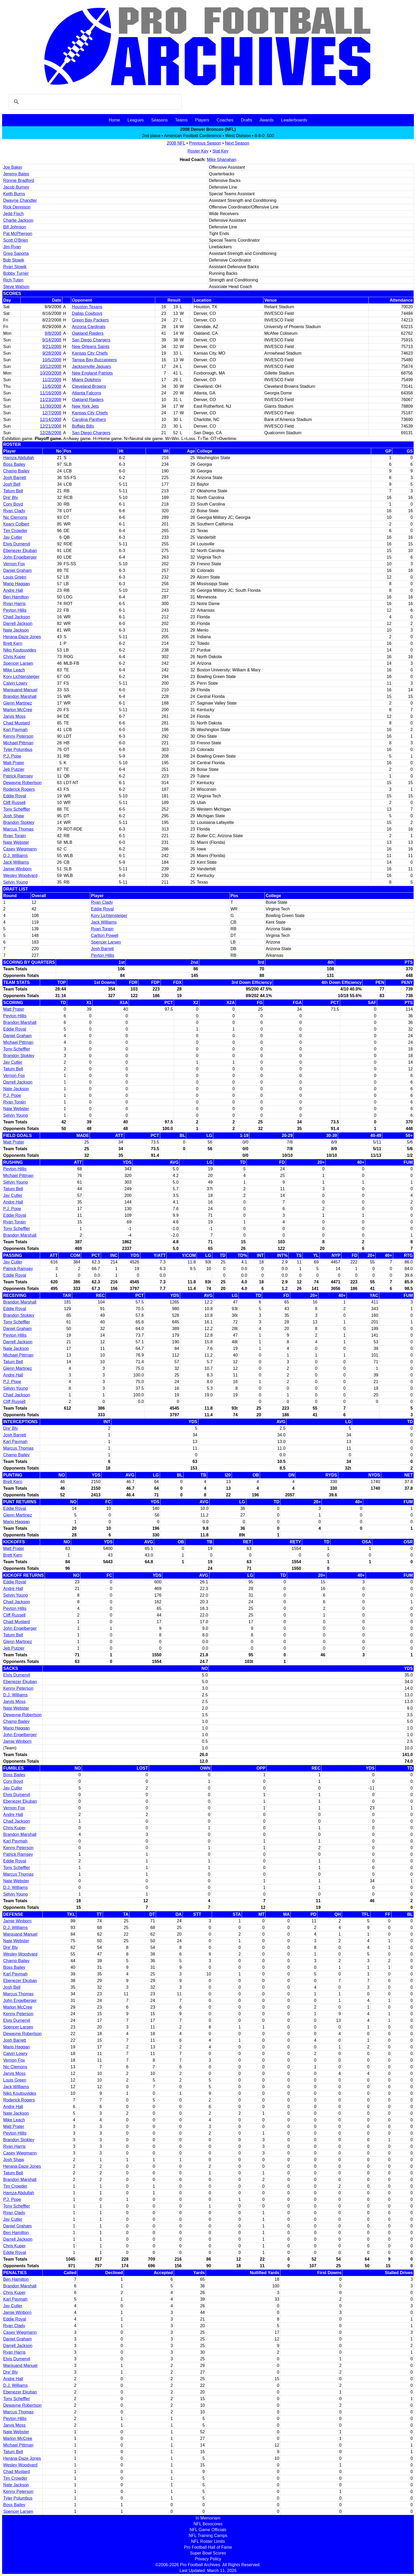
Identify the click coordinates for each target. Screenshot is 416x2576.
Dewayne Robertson (22, 782)
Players (202, 120)
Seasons (159, 120)
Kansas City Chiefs (90, 353)
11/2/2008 (51, 379)
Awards (266, 120)
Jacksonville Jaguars (91, 366)
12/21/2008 (50, 426)
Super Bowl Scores (208, 2553)
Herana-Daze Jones (22, 637)
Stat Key (220, 151)
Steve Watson (16, 286)
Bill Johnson (14, 227)
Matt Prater (13, 763)
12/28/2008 (50, 433)
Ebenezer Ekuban (20, 550)
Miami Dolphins (86, 379)
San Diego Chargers (91, 340)
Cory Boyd (13, 504)
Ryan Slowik (15, 266)
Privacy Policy (208, 2559)
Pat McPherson (17, 233)
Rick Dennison (17, 207)
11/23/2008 (50, 399)
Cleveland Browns (89, 386)
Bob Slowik (13, 260)
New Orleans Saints (90, 346)
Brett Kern (12, 643)
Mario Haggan (16, 583)
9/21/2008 (51, 346)
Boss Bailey (14, 464)
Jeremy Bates (16, 174)
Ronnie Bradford (18, 180)
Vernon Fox (14, 564)
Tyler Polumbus (17, 749)
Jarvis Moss (14, 716)
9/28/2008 (51, 353)
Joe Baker (12, 167)
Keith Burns (14, 194)
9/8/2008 (53, 333)
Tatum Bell (13, 491)
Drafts (246, 120)
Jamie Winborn (17, 869)
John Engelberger (20, 557)
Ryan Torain (14, 835)
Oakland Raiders (87, 333)
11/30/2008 (50, 406)
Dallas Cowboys (87, 313)
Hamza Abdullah (18, 457)
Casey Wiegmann (20, 849)
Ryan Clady (14, 511)
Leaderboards (294, 120)
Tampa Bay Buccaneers (94, 360)
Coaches (225, 120)
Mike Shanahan (221, 159)
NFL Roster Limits (208, 2541)
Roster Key (198, 151)
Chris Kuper (14, 656)
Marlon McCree (17, 709)
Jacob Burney (16, 187)
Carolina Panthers (89, 419)
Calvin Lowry (15, 683)
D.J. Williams (15, 855)
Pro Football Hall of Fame (208, 2547)
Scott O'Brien (15, 240)
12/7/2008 (51, 413)
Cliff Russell (14, 802)
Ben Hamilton (16, 597)
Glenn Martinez (17, 703)
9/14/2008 (51, 340)
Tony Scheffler (16, 809)
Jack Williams (16, 862)
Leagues (135, 120)
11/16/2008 (50, 393)
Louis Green (14, 577)
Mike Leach (14, 670)
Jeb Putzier (13, 769)
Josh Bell (11, 484)
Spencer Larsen (18, 663)
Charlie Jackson (18, 220)
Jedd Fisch (13, 213)
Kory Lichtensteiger (21, 676)
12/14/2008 (50, 419)
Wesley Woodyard (20, 875)
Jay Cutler (12, 537)
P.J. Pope (12, 756)
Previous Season (205, 143)
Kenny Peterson (18, 736)
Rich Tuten (13, 280)
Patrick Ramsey (18, 776)
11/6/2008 (51, 386)
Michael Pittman (18, 743)
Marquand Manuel (20, 690)
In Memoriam (208, 2518)
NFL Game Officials (208, 2529)
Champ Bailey (16, 471)
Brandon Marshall (19, 696)
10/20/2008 (50, 373)
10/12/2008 (50, 366)
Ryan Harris (14, 603)
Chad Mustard (16, 723)
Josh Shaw (13, 816)
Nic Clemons (15, 517)
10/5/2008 (51, 360)
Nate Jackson (16, 630)
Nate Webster (16, 842)
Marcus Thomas (18, 829)
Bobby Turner (16, 273)
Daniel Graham (17, 570)
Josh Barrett (14, 477)
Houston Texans (87, 307)
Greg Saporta (16, 253)
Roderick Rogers (19, 789)
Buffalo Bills (83, 426)
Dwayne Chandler (20, 200)
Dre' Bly (10, 497)
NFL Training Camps (208, 2535)
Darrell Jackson (17, 623)
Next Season (237, 143)
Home (114, 120)
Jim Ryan (12, 247)
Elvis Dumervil (16, 544)
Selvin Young (15, 882)
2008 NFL (176, 143)
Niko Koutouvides (19, 650)
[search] (94, 102)
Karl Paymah (15, 729)
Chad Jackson (16, 617)
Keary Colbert (16, 524)
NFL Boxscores (208, 2524)
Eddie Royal (14, 796)
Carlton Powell (104, 935)
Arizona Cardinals (88, 326)
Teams (181, 120)
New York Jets (85, 406)
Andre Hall (13, 590)
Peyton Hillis (15, 610)
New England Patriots (92, 373)
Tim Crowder (15, 530)
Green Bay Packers (90, 320)
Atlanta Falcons (86, 393)
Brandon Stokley (18, 822)
